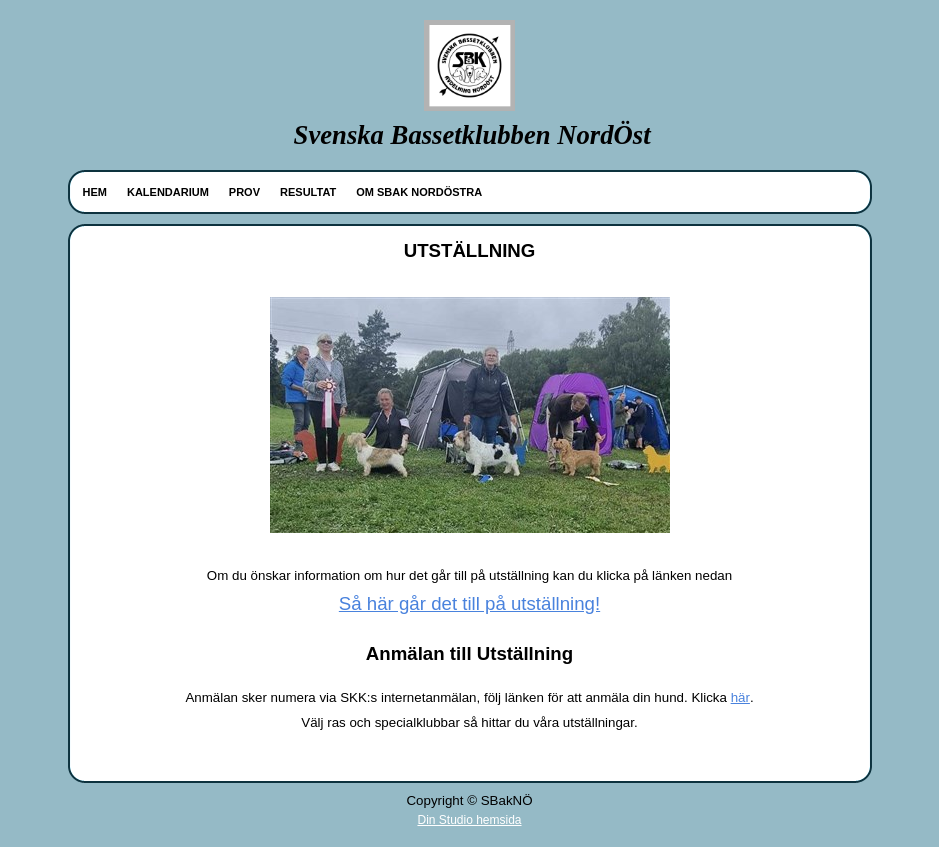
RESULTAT (308, 192)
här (740, 697)
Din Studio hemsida (469, 820)
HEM (95, 192)
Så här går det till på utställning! (469, 603)
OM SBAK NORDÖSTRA (419, 192)
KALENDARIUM (168, 192)
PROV (244, 192)
